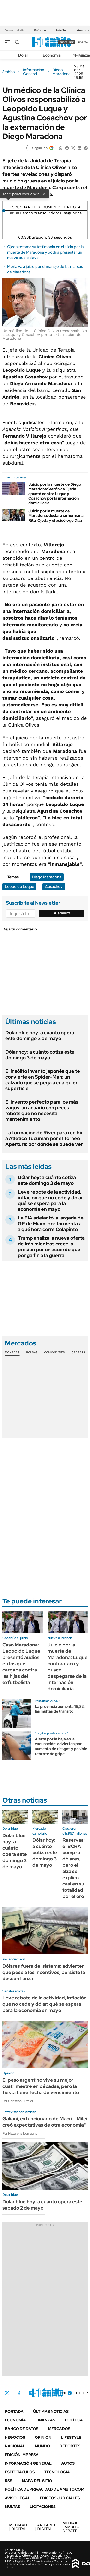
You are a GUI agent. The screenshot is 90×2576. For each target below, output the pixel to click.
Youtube (56, 2393)
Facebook (19, 2393)
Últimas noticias (51, 2411)
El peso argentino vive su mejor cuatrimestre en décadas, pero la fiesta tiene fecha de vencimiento (40, 2086)
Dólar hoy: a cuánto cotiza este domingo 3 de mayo (39, 1055)
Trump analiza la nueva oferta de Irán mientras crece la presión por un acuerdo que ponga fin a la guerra (51, 1246)
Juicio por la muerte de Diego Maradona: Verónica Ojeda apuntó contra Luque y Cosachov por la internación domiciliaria (54, 493)
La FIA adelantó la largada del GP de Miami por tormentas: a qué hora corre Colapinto (51, 1223)
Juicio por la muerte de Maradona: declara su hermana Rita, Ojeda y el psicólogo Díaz (56, 516)
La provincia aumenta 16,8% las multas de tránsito (60, 1709)
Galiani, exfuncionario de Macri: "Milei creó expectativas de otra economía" (44, 2122)
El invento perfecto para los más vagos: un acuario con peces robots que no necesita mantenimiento (41, 1110)
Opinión (43, 2437)
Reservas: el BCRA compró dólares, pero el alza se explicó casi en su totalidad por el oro (73, 1868)
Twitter (7, 2393)
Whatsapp (70, 2393)
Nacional (15, 2446)
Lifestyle (71, 2437)
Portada (14, 2411)
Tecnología (57, 2472)
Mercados (59, 2428)
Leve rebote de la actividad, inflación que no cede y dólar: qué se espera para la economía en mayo (51, 1200)
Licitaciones (43, 2506)
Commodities (54, 1352)
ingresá (83, 42)
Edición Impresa (22, 2454)
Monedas (12, 1352)
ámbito (8, 72)
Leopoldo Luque (19, 886)
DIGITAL (18, 2527)
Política (74, 2420)
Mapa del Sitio (37, 2480)
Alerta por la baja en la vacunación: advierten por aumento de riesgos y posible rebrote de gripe (61, 1746)
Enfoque (40, 30)
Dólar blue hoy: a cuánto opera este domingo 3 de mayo (39, 1036)
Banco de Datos (21, 2428)
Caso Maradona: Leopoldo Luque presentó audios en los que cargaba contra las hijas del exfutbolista (21, 1663)
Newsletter (75, 2393)
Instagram (31, 2393)
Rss (8, 2480)
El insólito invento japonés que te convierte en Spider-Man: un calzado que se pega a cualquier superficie (42, 1080)
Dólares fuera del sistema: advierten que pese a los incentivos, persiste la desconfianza (43, 1972)
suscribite (67, 42)
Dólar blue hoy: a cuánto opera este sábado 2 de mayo (42, 2205)
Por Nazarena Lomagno (19, 2133)
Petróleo (61, 30)
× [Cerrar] (44, 193)
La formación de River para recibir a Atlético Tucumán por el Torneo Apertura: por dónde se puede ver (44, 1138)
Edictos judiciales (60, 2498)
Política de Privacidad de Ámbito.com (44, 2489)
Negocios (15, 2437)
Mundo (42, 2446)
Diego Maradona (61, 72)
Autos (68, 2463)
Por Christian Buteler (17, 2101)
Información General (33, 72)
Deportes (70, 2446)
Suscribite (62, 913)
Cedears (78, 1352)
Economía (52, 55)
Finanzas (45, 2420)
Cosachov (54, 886)
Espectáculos (20, 2472)
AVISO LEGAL (17, 2498)
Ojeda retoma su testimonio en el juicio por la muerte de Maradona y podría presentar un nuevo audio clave (45, 252)
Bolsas (32, 1352)
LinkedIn (44, 2393)
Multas (12, 2506)
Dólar (23, 55)
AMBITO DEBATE (71, 2527)
